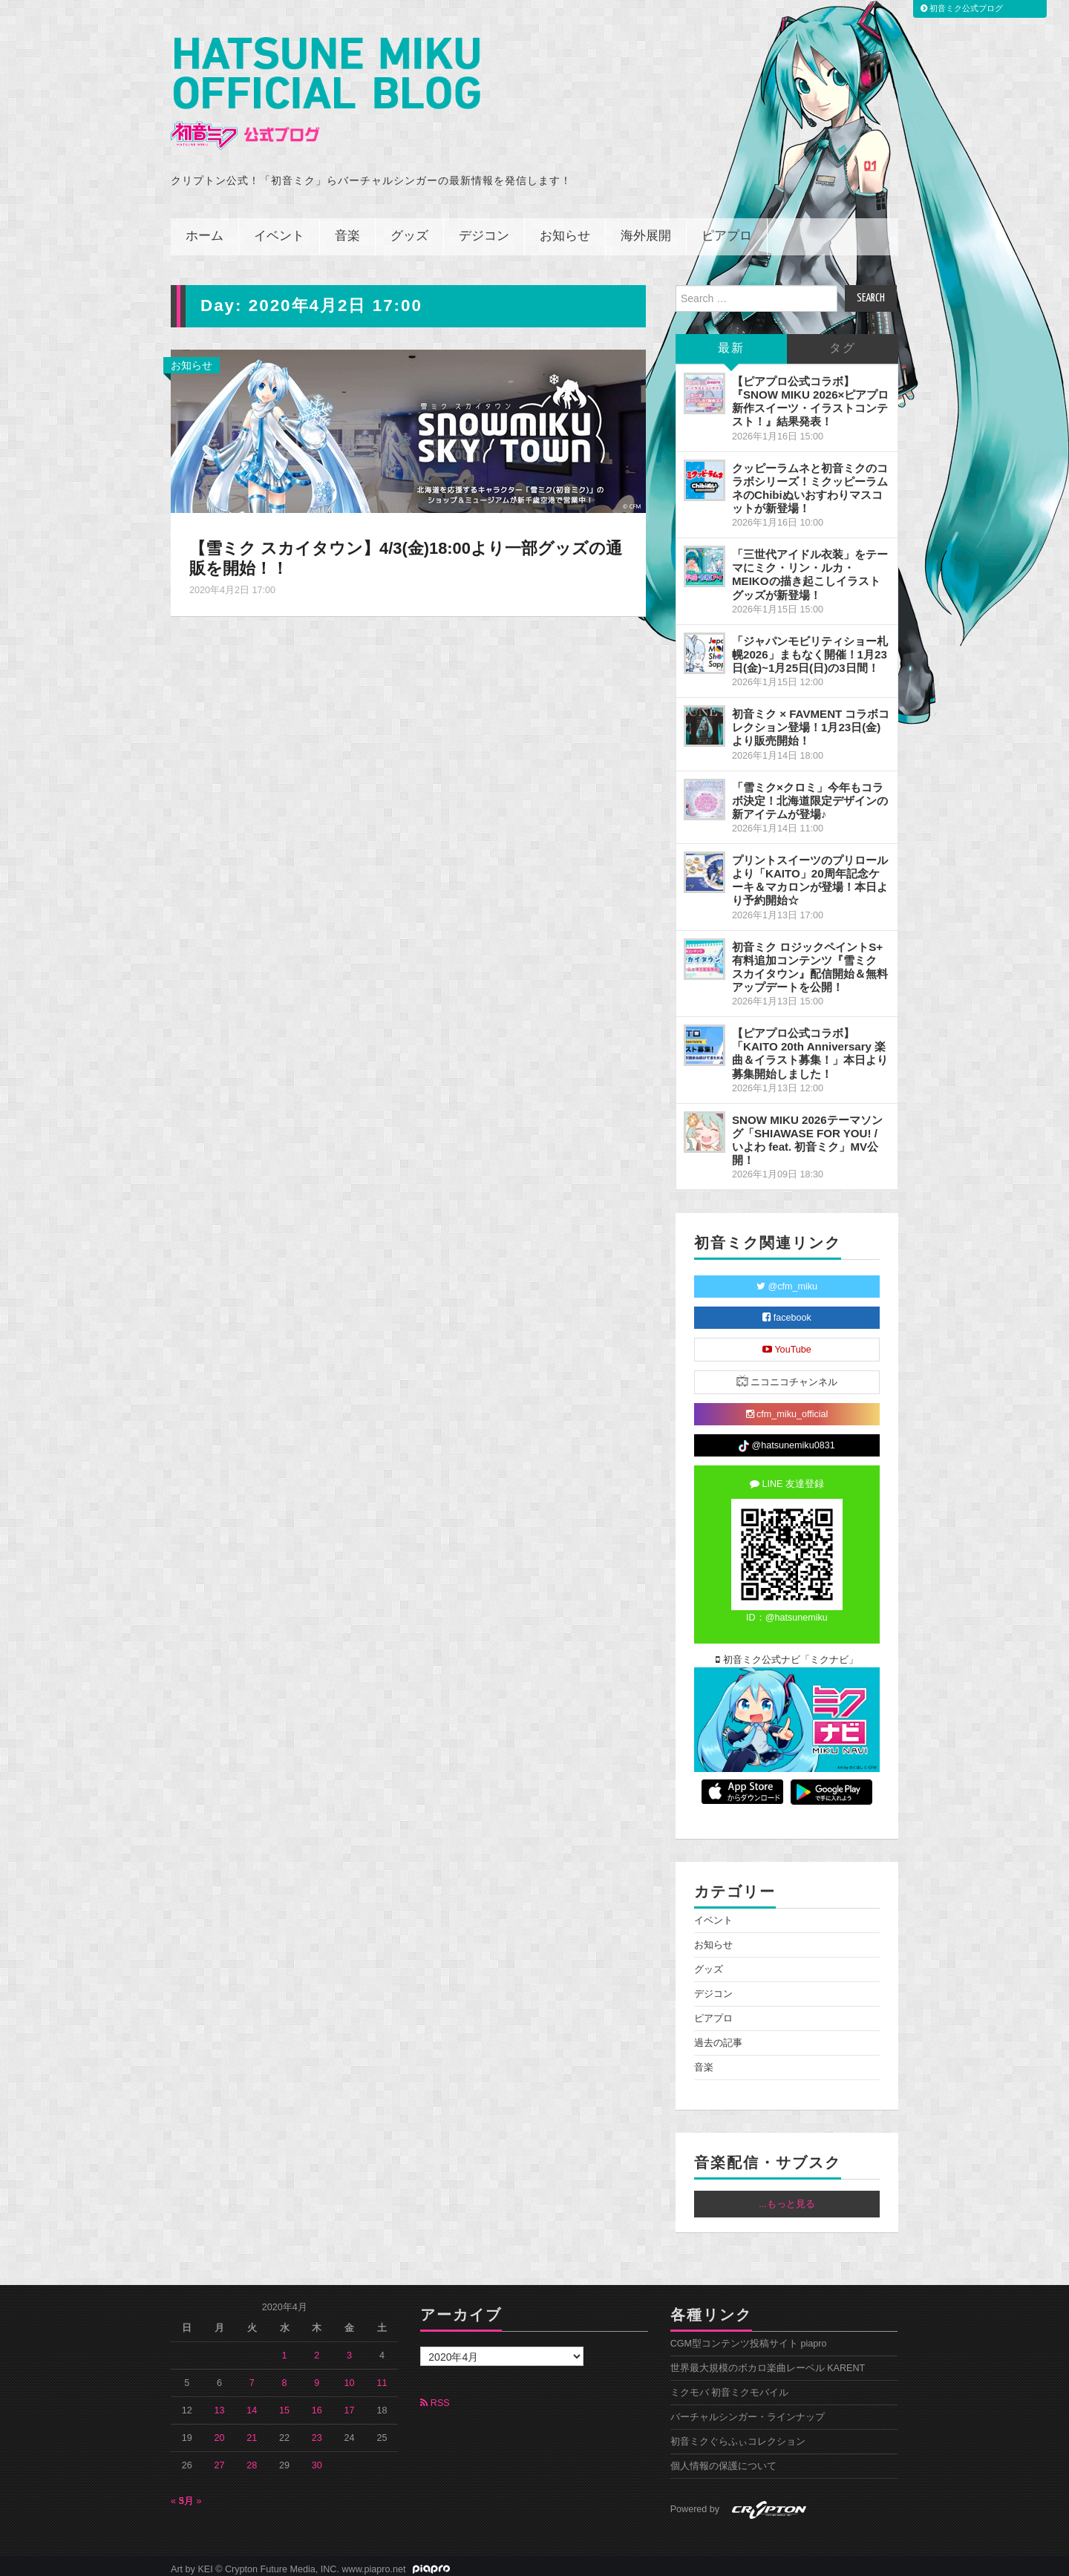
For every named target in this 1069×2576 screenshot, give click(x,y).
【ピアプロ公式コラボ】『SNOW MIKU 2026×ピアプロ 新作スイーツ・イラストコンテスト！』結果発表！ (810, 394)
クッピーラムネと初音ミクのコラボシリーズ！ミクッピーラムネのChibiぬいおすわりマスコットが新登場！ (810, 481)
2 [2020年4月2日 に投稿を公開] (316, 2349)
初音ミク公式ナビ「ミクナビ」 (787, 1653)
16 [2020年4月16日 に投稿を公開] (317, 2404)
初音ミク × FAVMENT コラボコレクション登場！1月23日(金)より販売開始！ (811, 720)
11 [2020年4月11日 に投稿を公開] (381, 2376)
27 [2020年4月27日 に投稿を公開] (220, 2459)
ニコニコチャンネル (787, 1374)
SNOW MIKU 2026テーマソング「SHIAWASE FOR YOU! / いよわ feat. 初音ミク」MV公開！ (807, 1133)
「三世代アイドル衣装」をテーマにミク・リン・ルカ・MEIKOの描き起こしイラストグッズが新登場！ (810, 567)
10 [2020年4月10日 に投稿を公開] (349, 2376)
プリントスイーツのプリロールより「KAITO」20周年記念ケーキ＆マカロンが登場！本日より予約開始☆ (810, 873)
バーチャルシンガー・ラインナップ (747, 2410)
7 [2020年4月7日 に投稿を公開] (252, 2376)
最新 (731, 341)
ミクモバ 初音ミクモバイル (729, 2386)
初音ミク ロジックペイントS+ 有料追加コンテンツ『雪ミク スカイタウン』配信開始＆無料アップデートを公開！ (810, 960)
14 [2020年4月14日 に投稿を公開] (251, 2404)
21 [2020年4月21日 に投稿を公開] (251, 2431)
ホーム (204, 229)
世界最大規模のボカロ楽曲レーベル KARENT (768, 2361)
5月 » (190, 2494)
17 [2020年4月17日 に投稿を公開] (349, 2404)
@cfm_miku (786, 1280)
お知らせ (565, 229)
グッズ (409, 229)
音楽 (347, 229)
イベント (279, 229)
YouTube (786, 1343)
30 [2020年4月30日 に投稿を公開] (317, 2459)
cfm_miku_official (787, 1407)
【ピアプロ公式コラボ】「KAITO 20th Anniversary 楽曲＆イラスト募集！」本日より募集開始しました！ (810, 1046)
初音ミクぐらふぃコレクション (737, 2435)
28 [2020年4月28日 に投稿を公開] (251, 2459)
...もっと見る (787, 2197)
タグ (842, 341)
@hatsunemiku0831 (786, 1439)
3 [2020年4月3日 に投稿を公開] (349, 2349)
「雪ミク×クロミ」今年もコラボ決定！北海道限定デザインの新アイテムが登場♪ (810, 794)
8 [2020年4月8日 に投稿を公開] (284, 2376)
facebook (786, 1311)
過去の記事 (718, 2036)
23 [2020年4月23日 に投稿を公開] (317, 2431)
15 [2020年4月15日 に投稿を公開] (284, 2404)
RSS (434, 2396)
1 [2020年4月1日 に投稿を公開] (284, 2349)
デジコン (484, 229)
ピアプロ (727, 229)
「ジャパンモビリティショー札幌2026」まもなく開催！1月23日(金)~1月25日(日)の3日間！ (810, 647)
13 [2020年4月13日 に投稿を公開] (220, 2404)
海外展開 (646, 229)
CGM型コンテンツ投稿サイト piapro (748, 2337)
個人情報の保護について (723, 2459)
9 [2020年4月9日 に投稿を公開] (316, 2376)
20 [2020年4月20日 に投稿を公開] (220, 2431)
